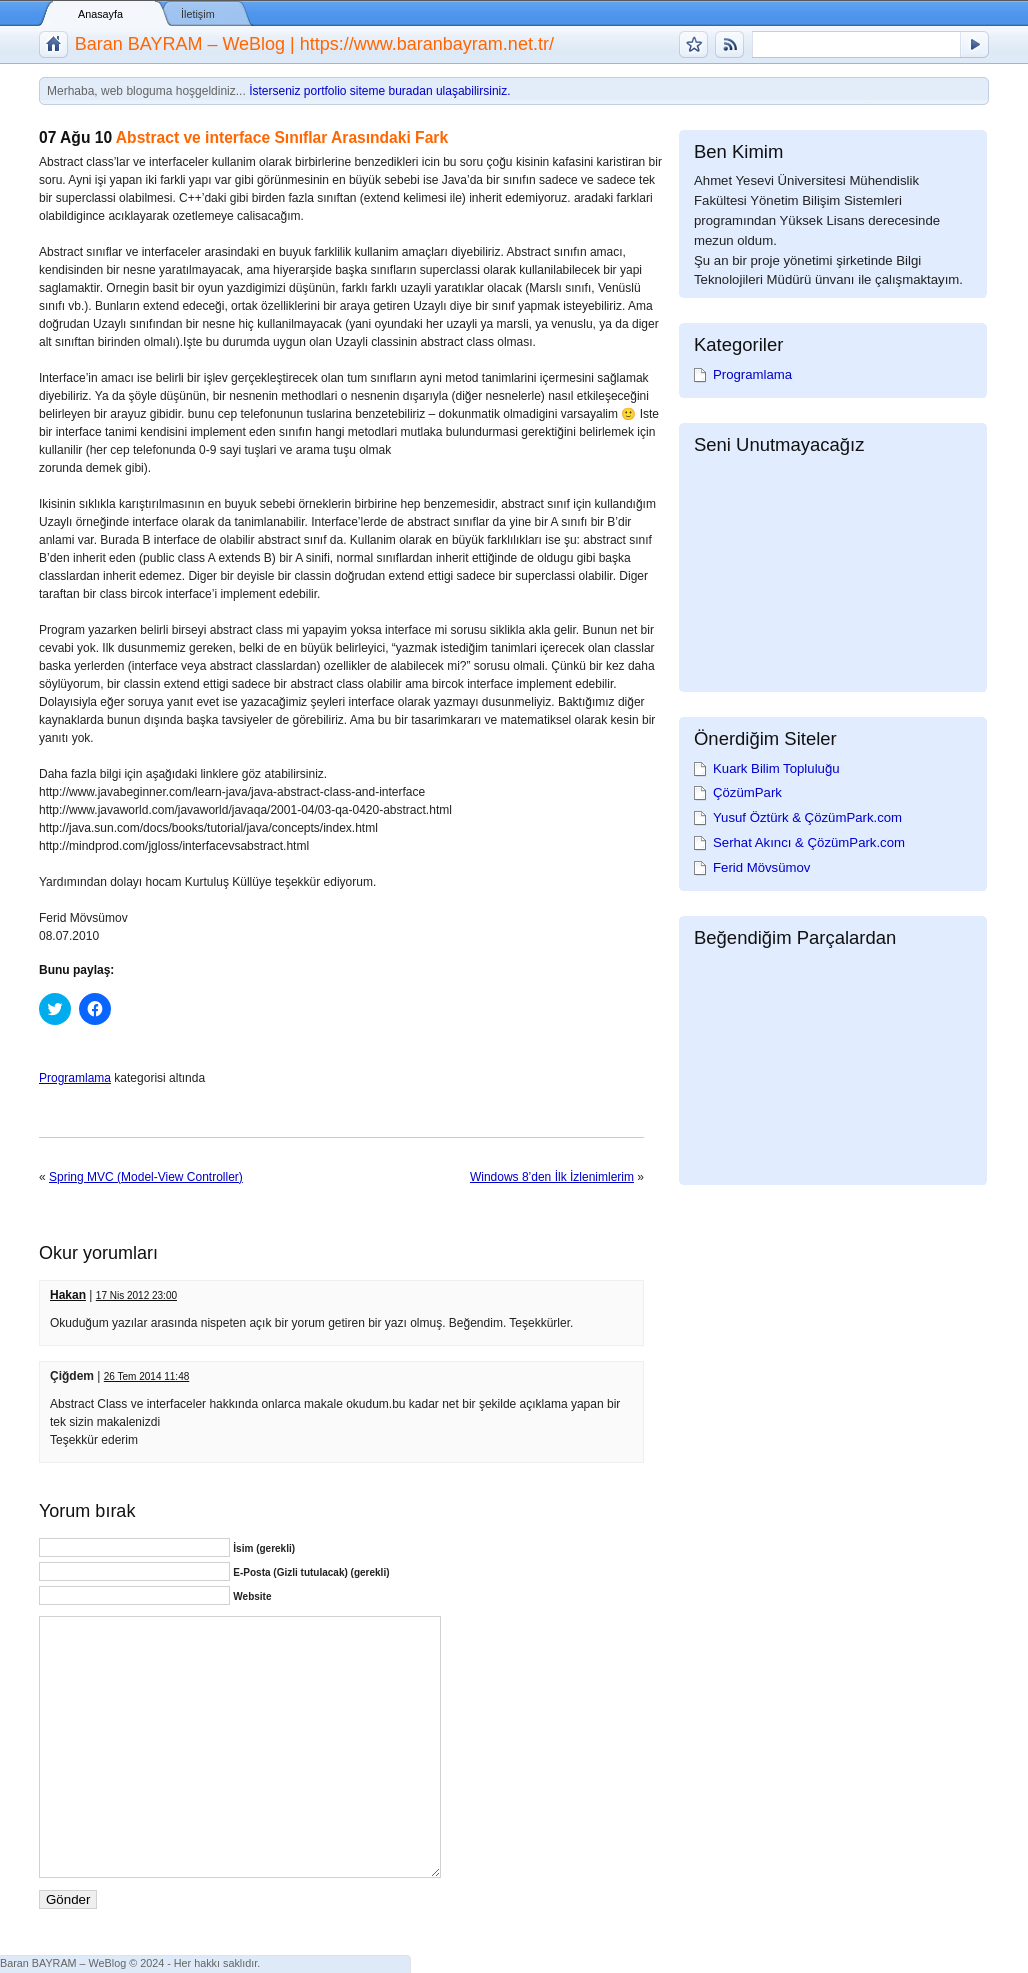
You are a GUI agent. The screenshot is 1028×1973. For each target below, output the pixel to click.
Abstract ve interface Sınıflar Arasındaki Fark (282, 137)
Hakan (68, 1295)
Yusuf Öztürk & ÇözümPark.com (807, 817)
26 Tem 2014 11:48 (146, 1376)
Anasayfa (100, 14)
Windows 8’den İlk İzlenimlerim (552, 1177)
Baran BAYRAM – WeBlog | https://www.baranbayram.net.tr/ (314, 44)
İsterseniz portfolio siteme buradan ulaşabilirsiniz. (379, 91)
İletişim (198, 14)
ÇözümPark (747, 792)
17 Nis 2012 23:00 (136, 1295)
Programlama (75, 1078)
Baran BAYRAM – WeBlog (63, 1963)
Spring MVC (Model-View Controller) (146, 1177)
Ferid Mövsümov (761, 867)
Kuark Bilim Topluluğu (776, 768)
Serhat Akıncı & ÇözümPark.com (809, 842)
